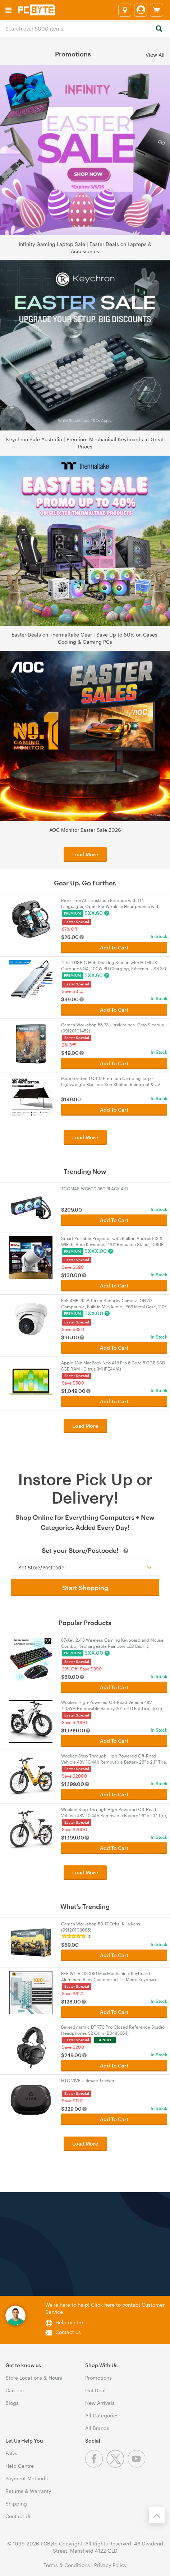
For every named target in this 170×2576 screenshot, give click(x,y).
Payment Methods (26, 2478)
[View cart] (156, 10)
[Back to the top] (157, 2515)
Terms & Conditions (66, 2565)
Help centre (69, 2322)
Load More (85, 854)
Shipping (16, 2503)
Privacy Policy (110, 2565)
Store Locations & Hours (33, 2378)
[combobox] (85, 28)
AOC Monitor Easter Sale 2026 (85, 830)
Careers (14, 2390)
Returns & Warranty (28, 2491)
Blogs (12, 2403)
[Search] (158, 29)
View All (155, 54)
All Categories (102, 2415)
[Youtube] (137, 2466)
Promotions (98, 2378)
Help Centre (19, 2466)
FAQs (11, 2453)
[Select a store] (124, 10)
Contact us (68, 2332)
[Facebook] (95, 2466)
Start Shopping (85, 1588)
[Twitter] (117, 2466)
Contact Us (18, 2516)
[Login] (140, 10)
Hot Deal (95, 2390)
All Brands (97, 2428)
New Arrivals (100, 2403)
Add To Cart (114, 947)
